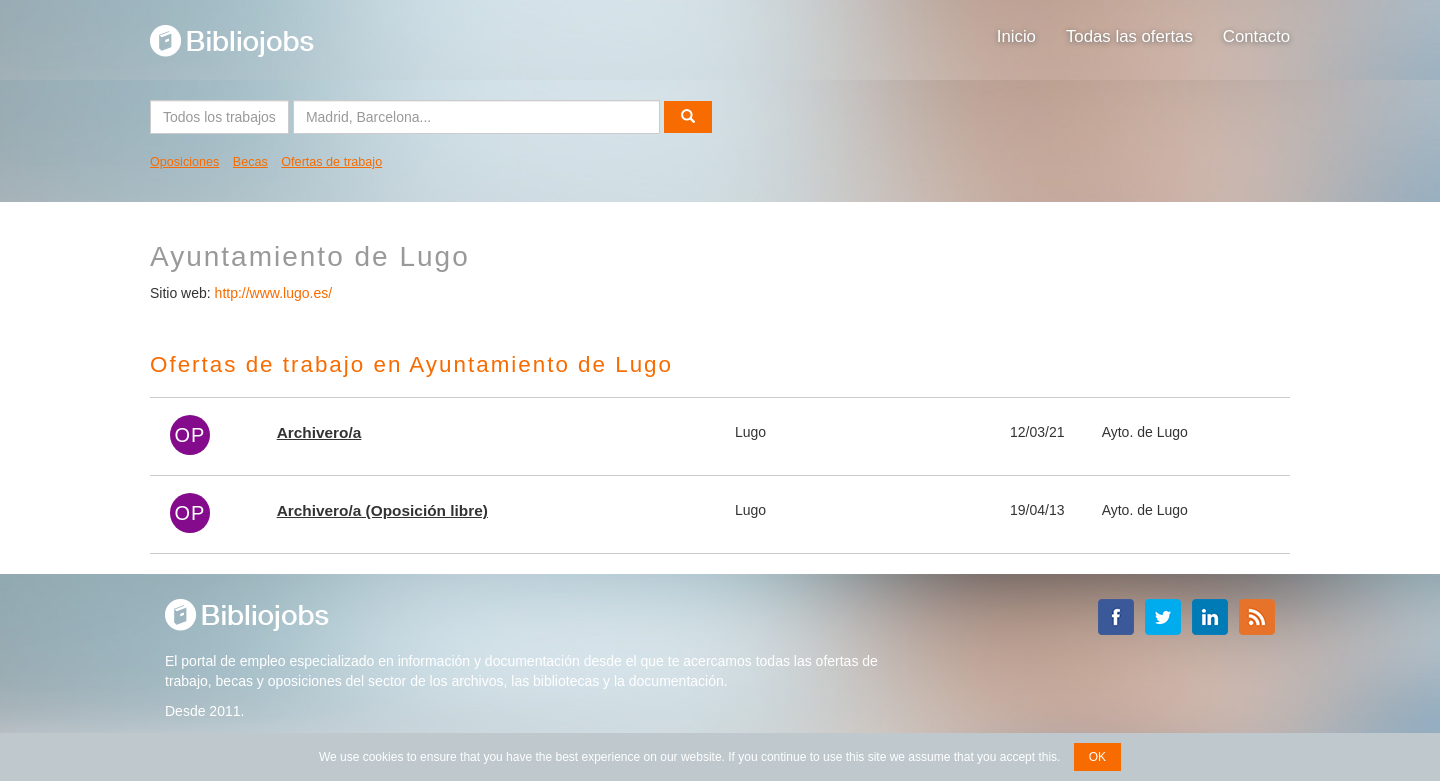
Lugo (750, 432)
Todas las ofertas (1129, 36)
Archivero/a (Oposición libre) (382, 510)
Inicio (1016, 36)
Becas (250, 162)
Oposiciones (184, 162)
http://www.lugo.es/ (274, 293)
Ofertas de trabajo (331, 162)
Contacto (1256, 36)
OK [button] (1097, 757)
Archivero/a (319, 432)
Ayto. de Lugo (1145, 432)
